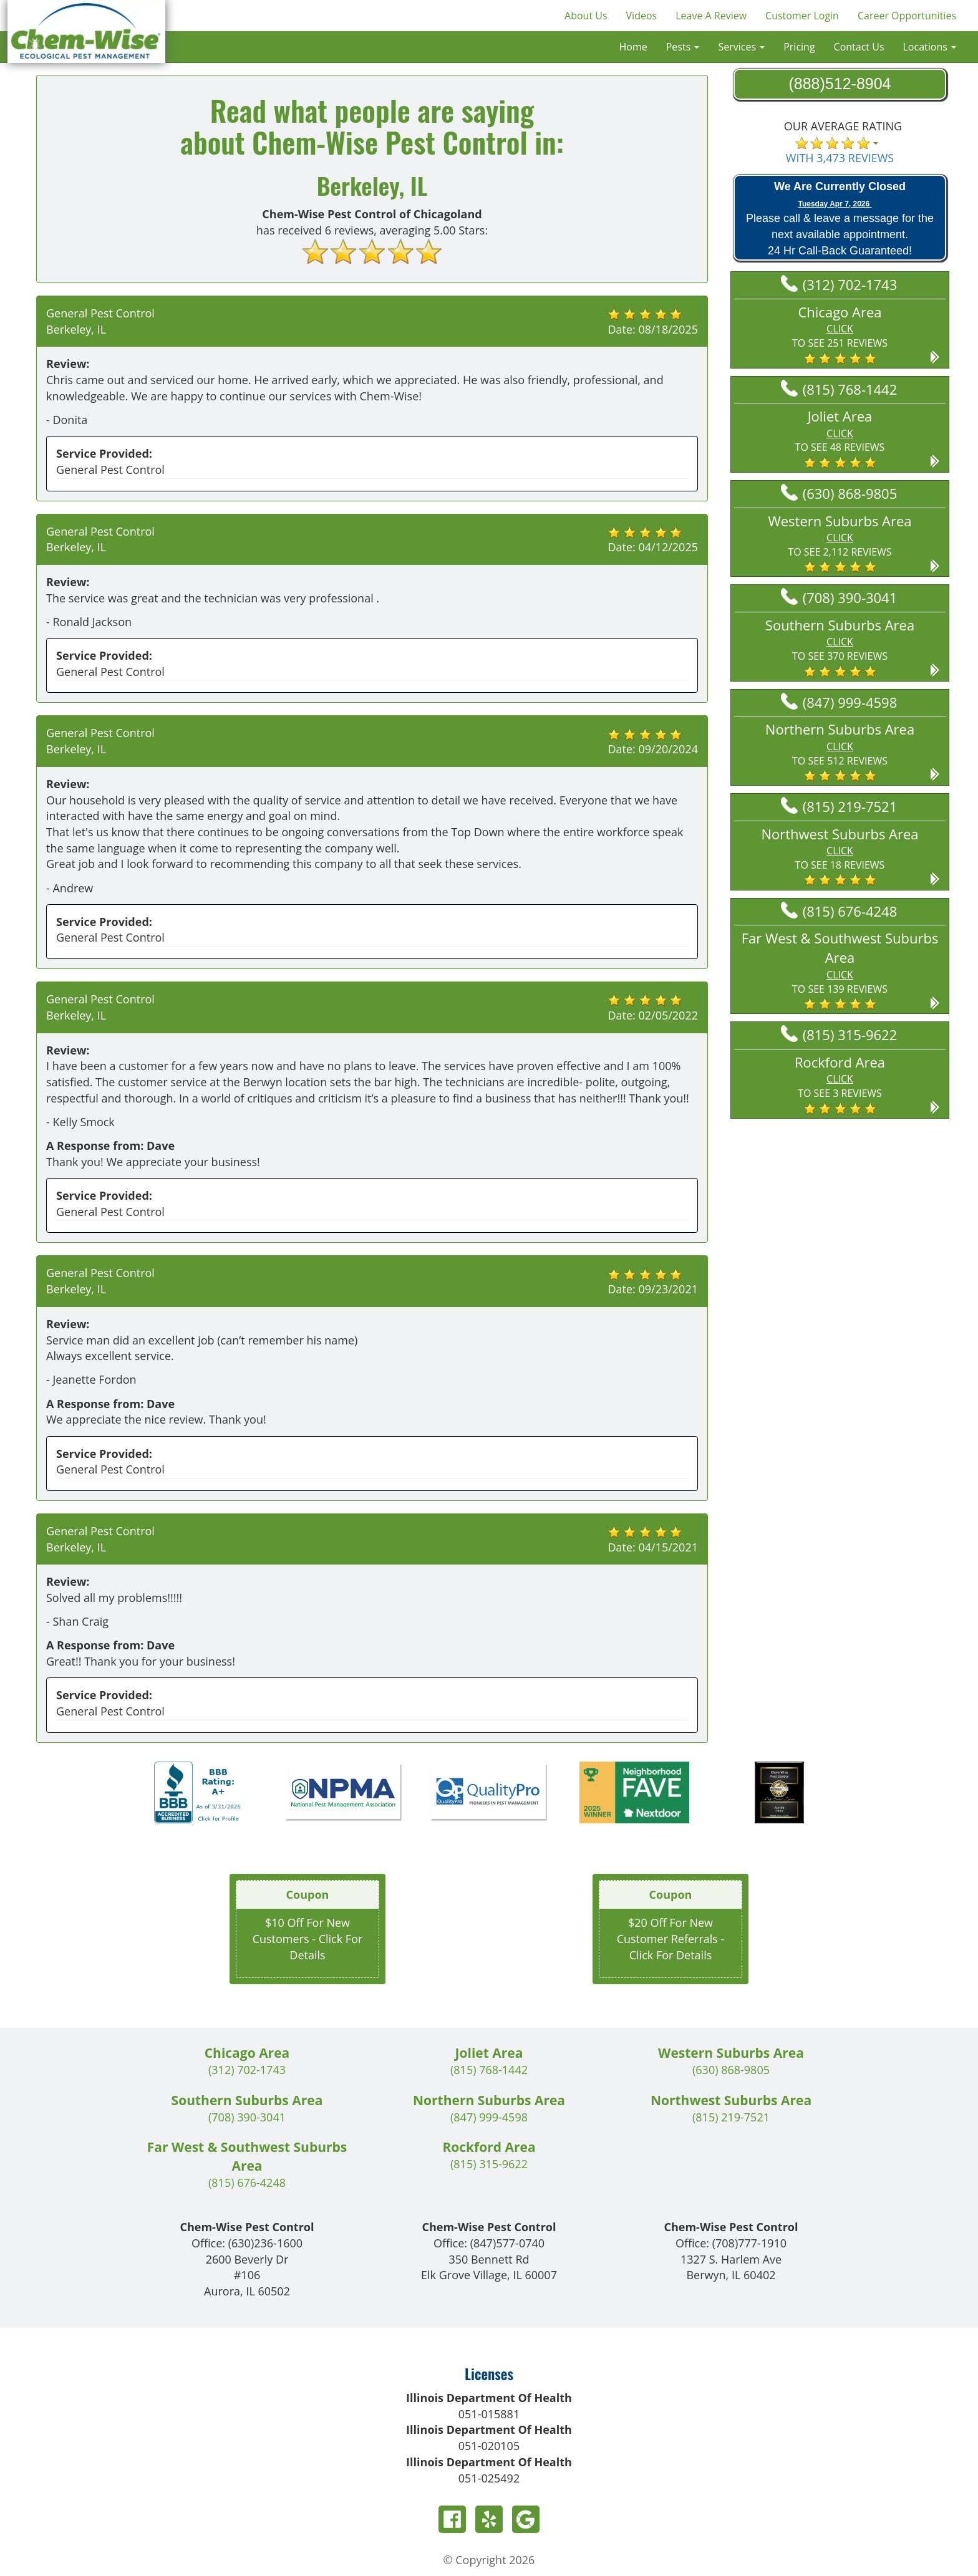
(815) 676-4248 (839, 911)
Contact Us (859, 47)
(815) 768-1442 (839, 389)
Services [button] (741, 47)
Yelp (489, 2519)
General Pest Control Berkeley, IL (100, 321)
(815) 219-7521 (839, 806)
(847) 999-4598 (839, 702)
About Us (586, 15)
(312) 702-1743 (839, 284)
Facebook (452, 2519)
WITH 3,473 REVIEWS (840, 157)
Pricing (799, 47)
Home (633, 47)
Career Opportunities (907, 15)
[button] (840, 333)
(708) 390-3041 (839, 597)
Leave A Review (711, 15)
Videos (641, 15)
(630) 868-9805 (839, 493)
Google (526, 2519)
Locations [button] (930, 47)
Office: (247, 2243)
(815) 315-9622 (839, 1034)
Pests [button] (683, 47)
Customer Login (802, 15)
